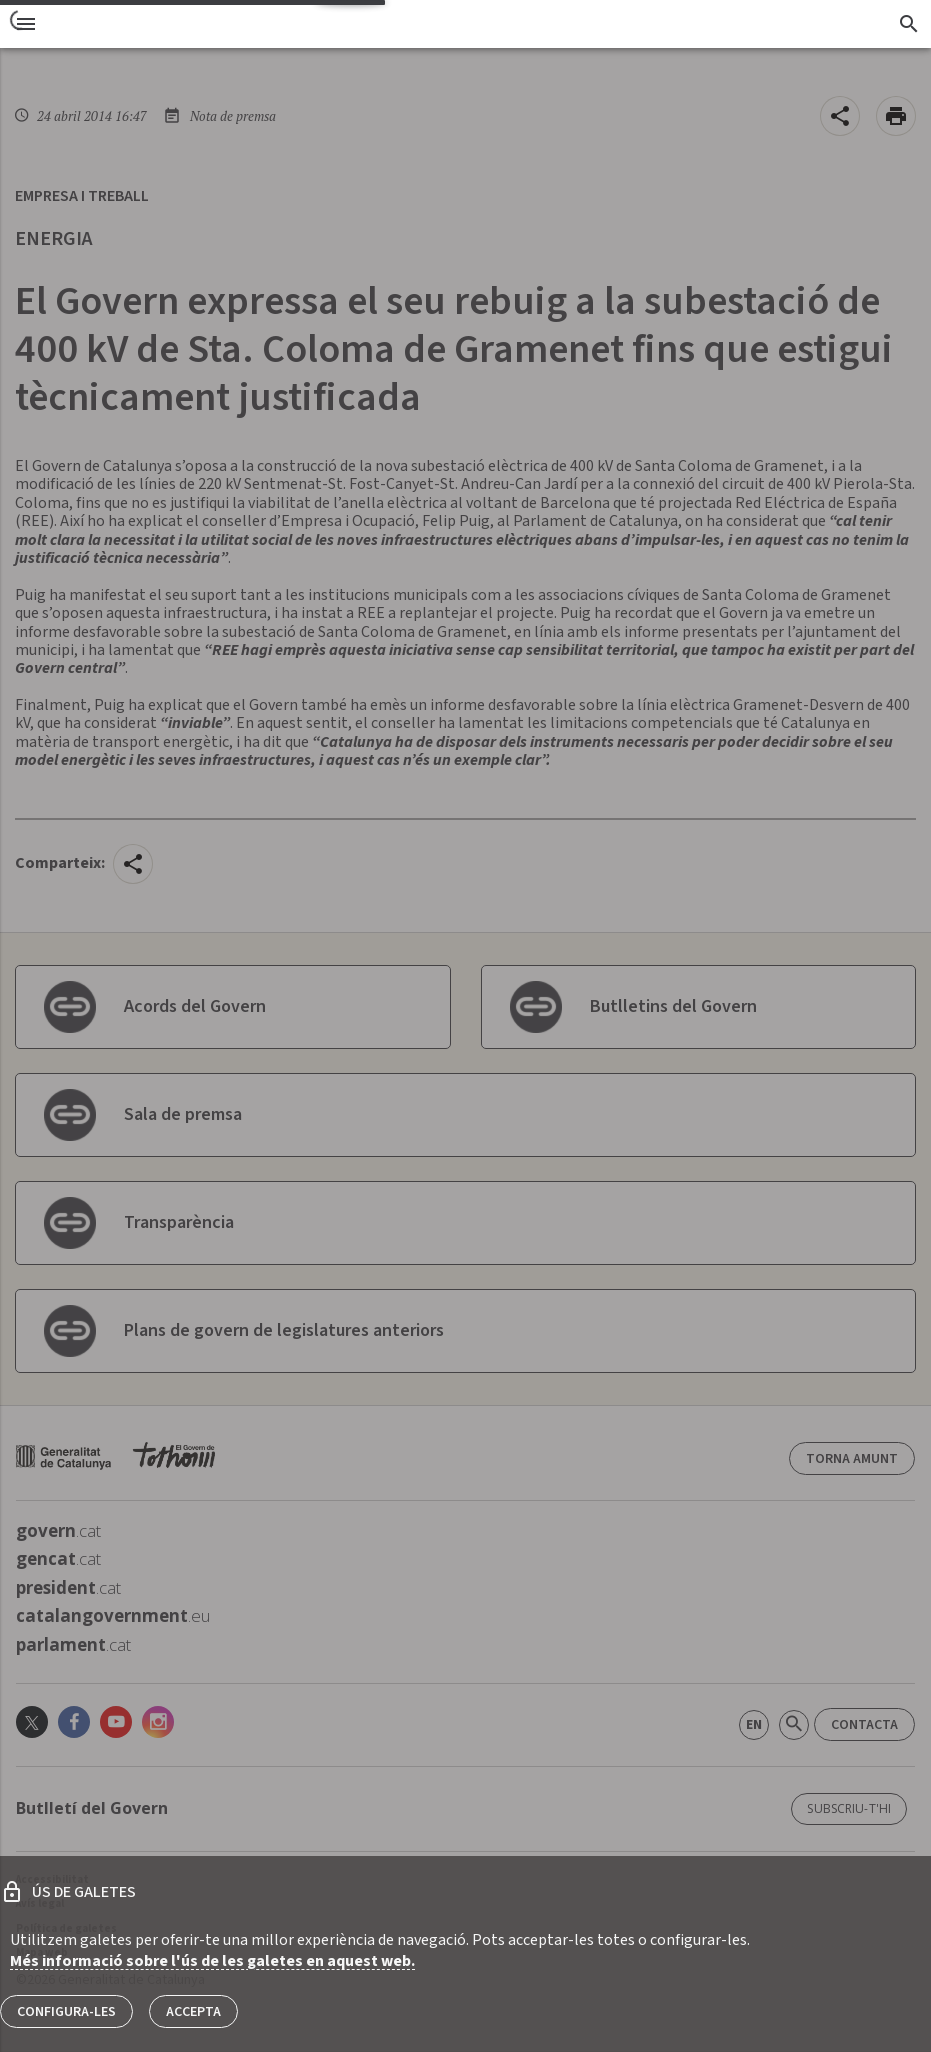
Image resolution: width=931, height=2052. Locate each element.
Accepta (193, 2012)
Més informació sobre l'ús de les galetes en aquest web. (212, 1961)
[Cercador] (908, 24)
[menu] (26, 24)
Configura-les (66, 2012)
